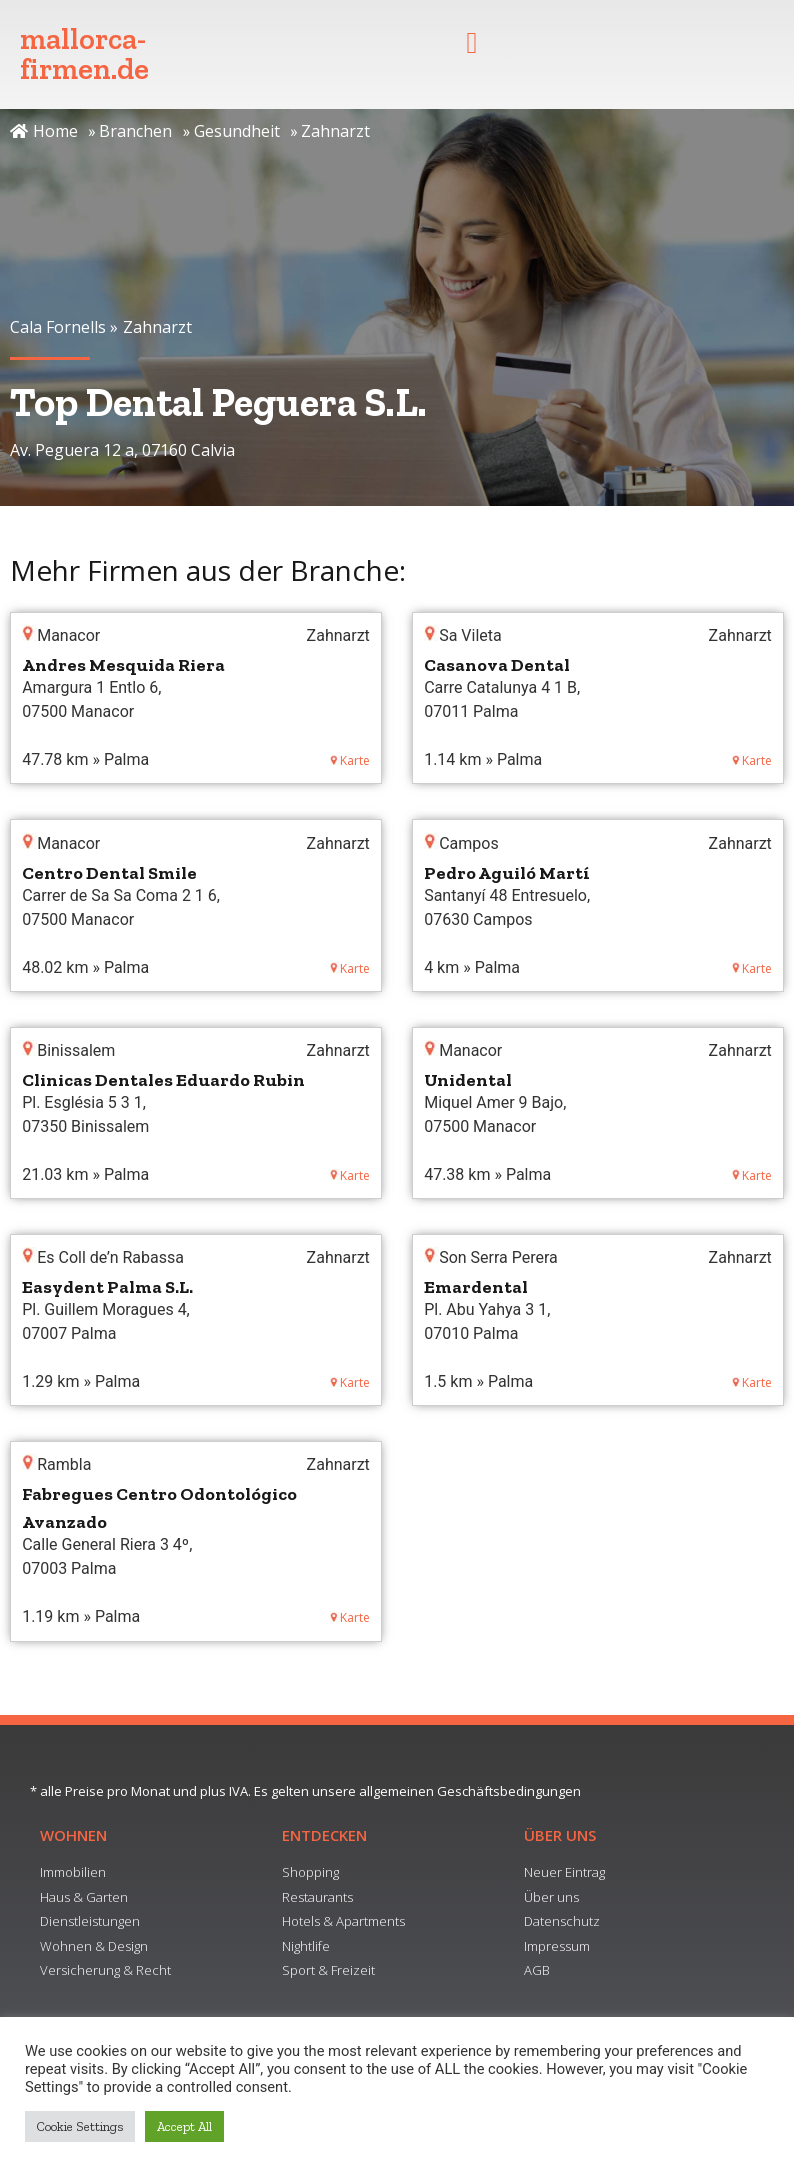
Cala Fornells (58, 327)
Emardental (476, 1287)
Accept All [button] (184, 2126)
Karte (350, 760)
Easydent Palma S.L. (107, 1287)
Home (44, 131)
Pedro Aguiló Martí (507, 873)
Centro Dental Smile (109, 873)
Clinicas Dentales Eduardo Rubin (163, 1080)
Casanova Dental (497, 665)
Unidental (468, 1080)
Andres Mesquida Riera (123, 665)
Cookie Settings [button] (80, 2126)
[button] (472, 42)
